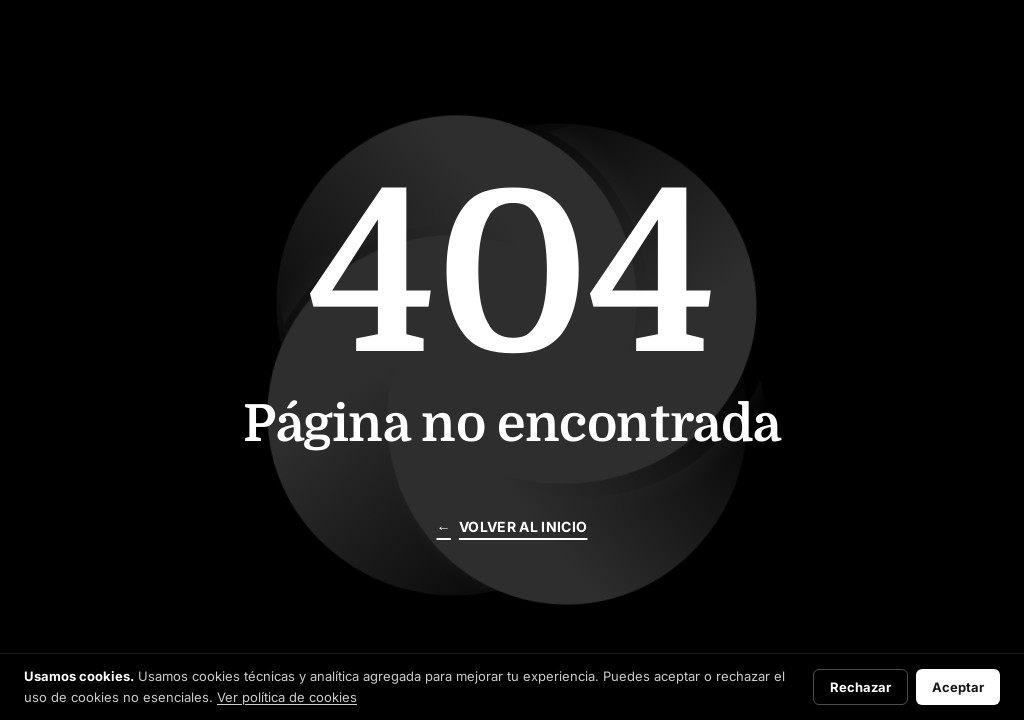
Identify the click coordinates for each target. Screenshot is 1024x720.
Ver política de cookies (287, 697)
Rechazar (860, 687)
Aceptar (958, 687)
